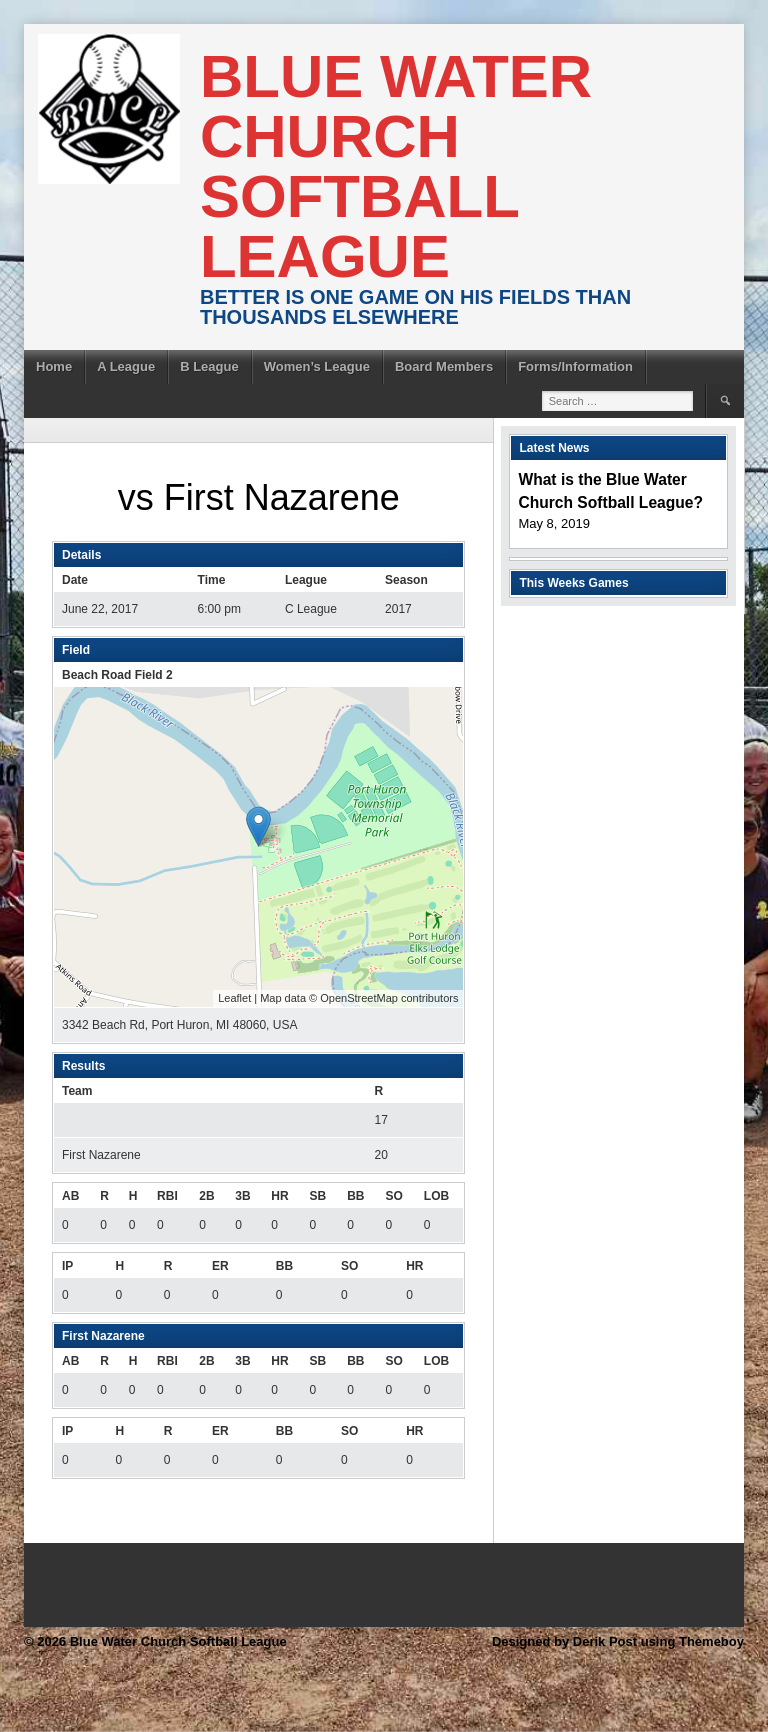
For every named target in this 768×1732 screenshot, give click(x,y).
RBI (167, 1196)
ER (220, 1266)
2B (206, 1196)
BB (355, 1196)
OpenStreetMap (359, 998)
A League (126, 366)
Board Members (444, 366)
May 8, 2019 (554, 523)
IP (67, 1266)
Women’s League (317, 366)
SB (318, 1196)
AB (70, 1196)
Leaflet (234, 998)
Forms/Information (575, 366)
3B (242, 1196)
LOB (436, 1196)
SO (393, 1196)
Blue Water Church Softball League (396, 166)
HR (279, 1196)
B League (209, 366)
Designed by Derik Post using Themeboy (618, 1641)
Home (54, 366)
